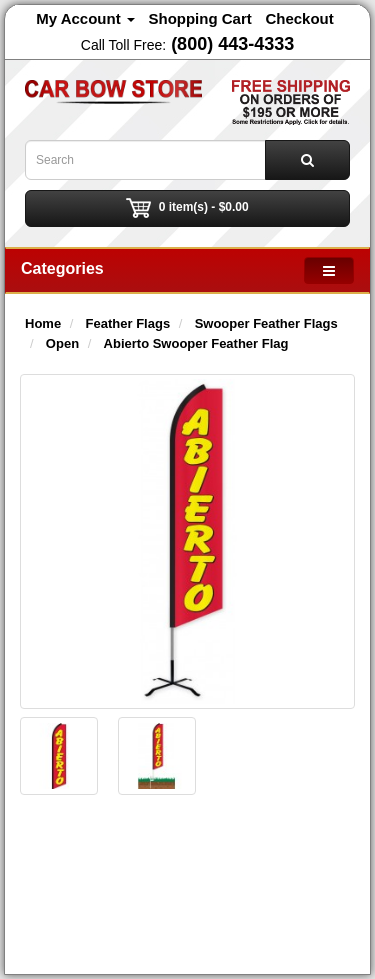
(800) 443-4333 (232, 44)
